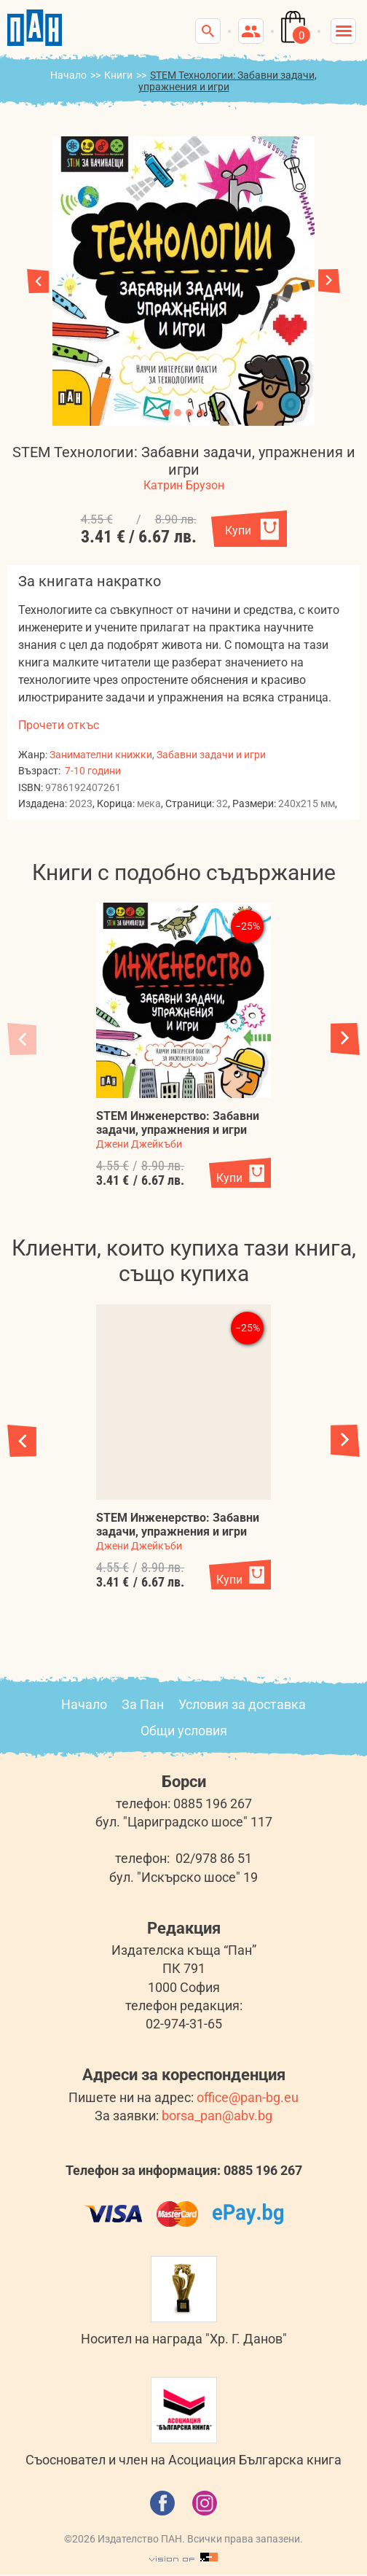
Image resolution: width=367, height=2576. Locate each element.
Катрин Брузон (183, 485)
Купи (238, 530)
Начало (68, 75)
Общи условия (184, 1730)
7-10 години (93, 771)
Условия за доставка (242, 1704)
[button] (329, 281)
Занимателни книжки (101, 754)
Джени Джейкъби (139, 1144)
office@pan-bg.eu (248, 2097)
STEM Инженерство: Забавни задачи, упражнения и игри (177, 1123)
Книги (118, 75)
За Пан (143, 1704)
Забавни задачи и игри (211, 754)
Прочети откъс (58, 725)
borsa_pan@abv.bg (217, 2115)
